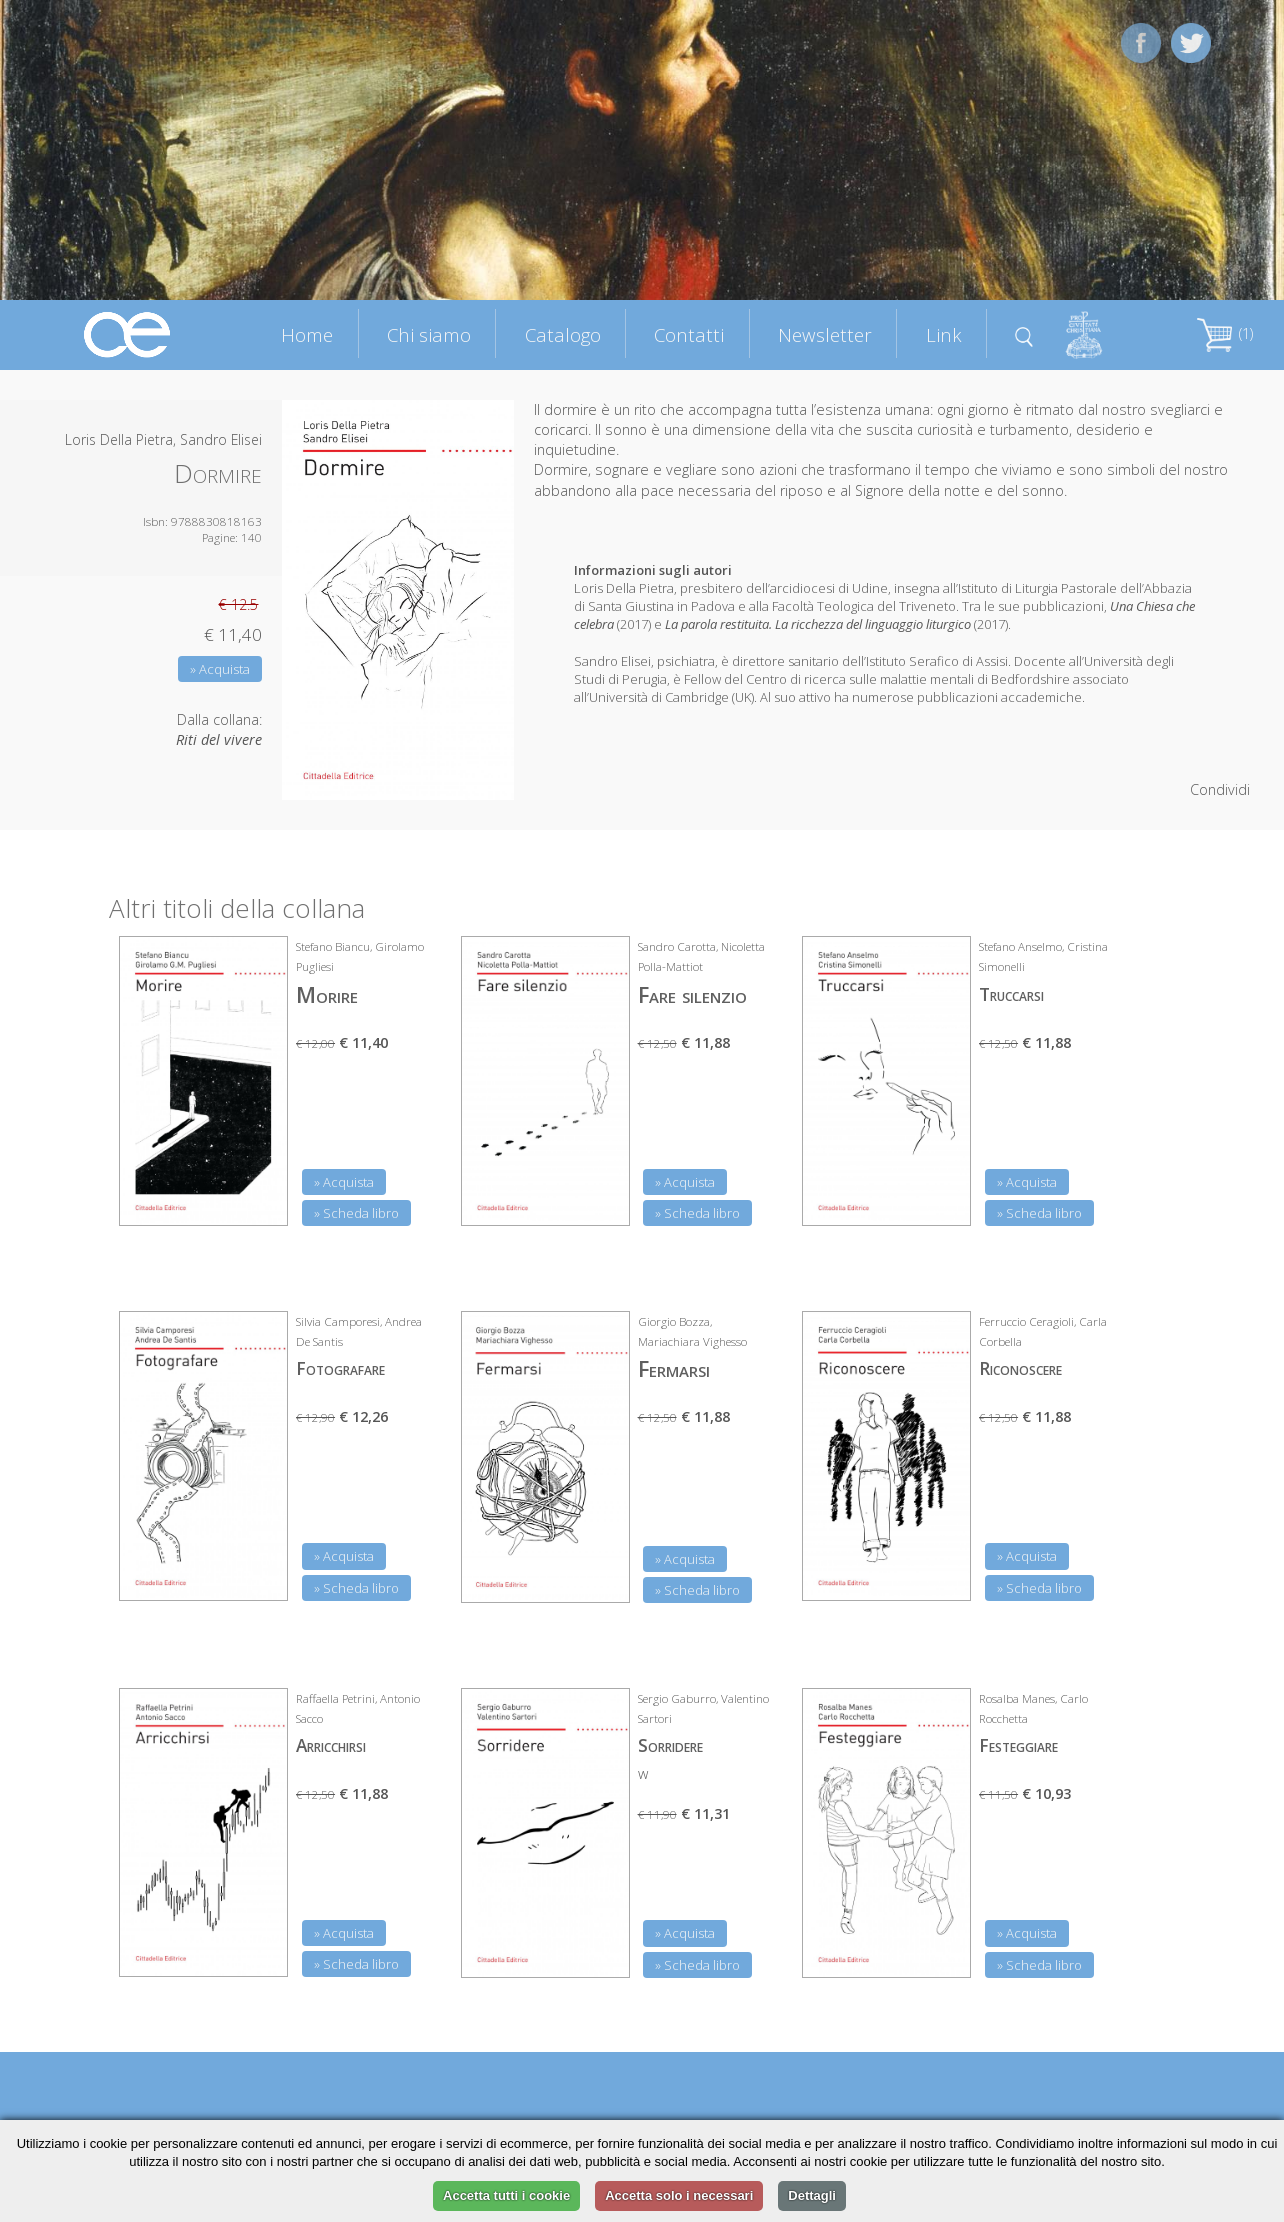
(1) (1225, 333)
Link (944, 334)
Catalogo (563, 334)
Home (307, 334)
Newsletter (825, 334)
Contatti (689, 334)
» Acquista (220, 669)
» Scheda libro (356, 1213)
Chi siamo (429, 334)
